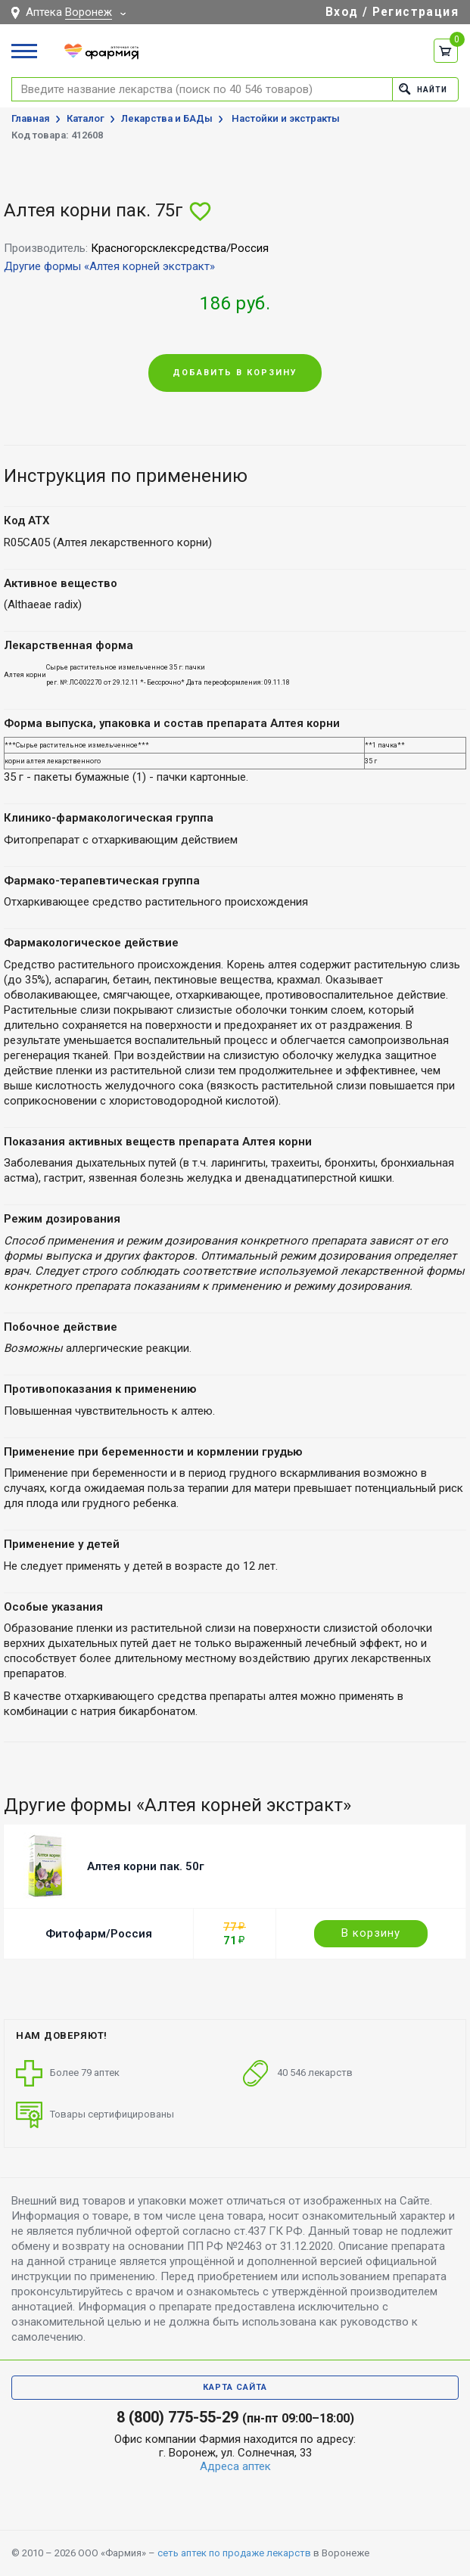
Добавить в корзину (235, 373)
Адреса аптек (235, 2466)
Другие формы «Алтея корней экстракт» (109, 266)
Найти (421, 89)
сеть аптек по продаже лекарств (234, 2553)
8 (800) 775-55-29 (177, 2417)
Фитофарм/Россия (98, 1934)
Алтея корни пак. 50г (145, 1866)
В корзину (370, 1933)
